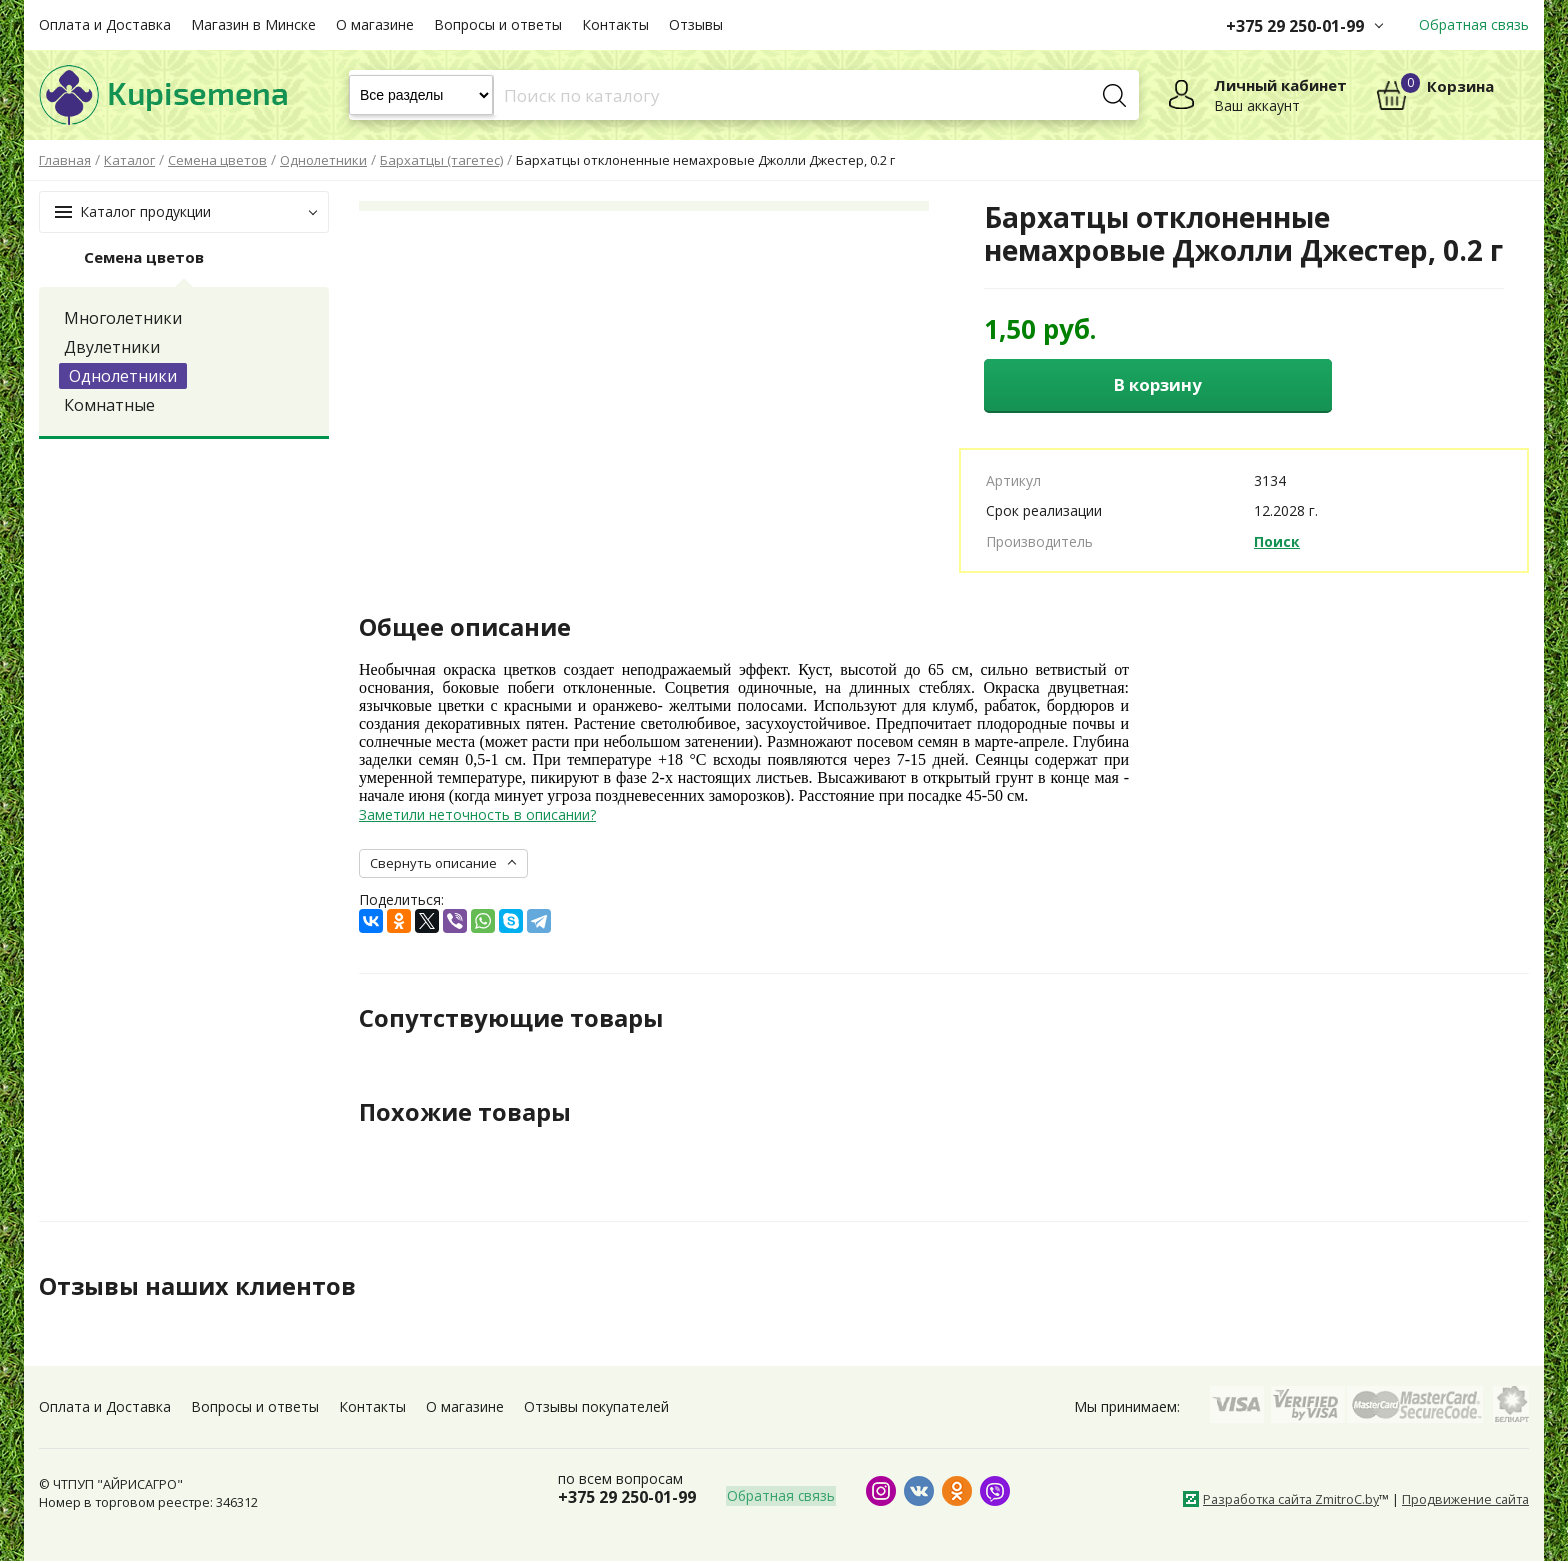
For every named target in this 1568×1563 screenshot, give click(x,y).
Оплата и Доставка (105, 24)
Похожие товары (465, 1113)
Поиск (1277, 542)
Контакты (615, 24)
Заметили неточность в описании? (477, 816)
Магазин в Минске (253, 24)
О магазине (375, 24)
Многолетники (123, 318)
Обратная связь (1474, 24)
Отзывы (696, 24)
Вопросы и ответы (498, 24)
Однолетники (123, 376)
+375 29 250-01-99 (1295, 26)
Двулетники (112, 347)
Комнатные (109, 405)
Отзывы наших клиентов (198, 1288)
